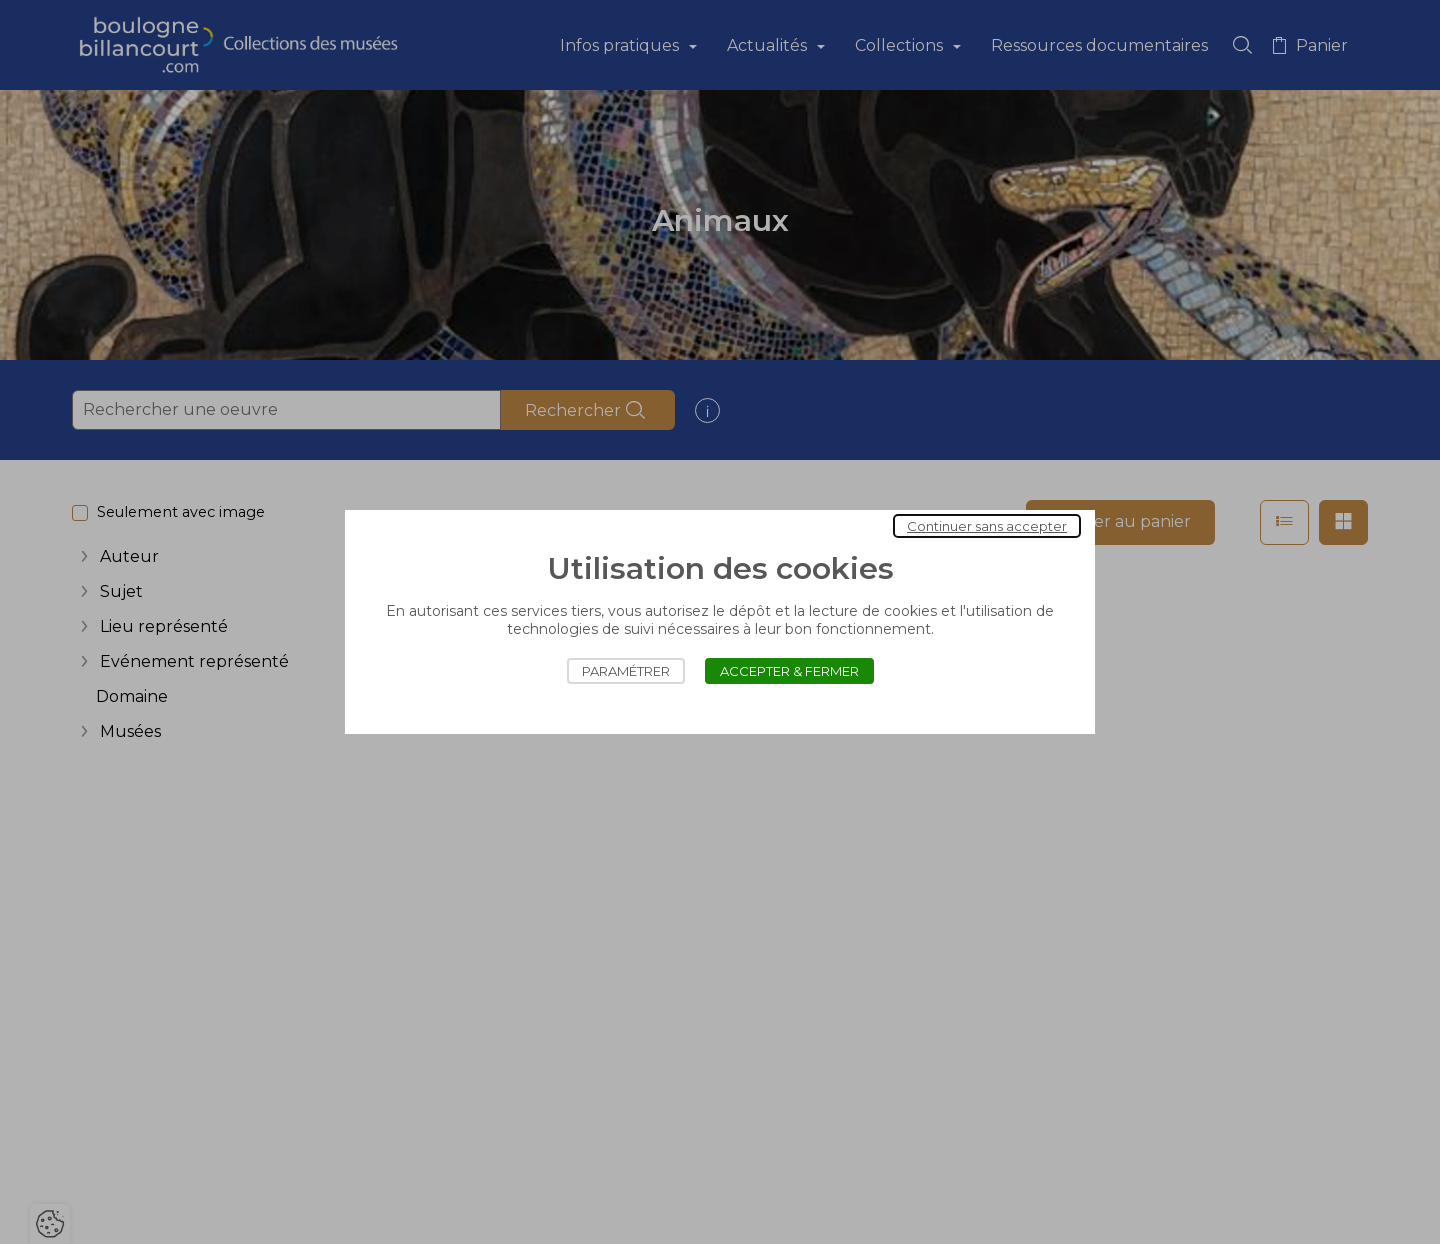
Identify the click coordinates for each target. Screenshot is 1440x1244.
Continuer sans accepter (987, 526)
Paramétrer (626, 671)
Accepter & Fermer (789, 671)
